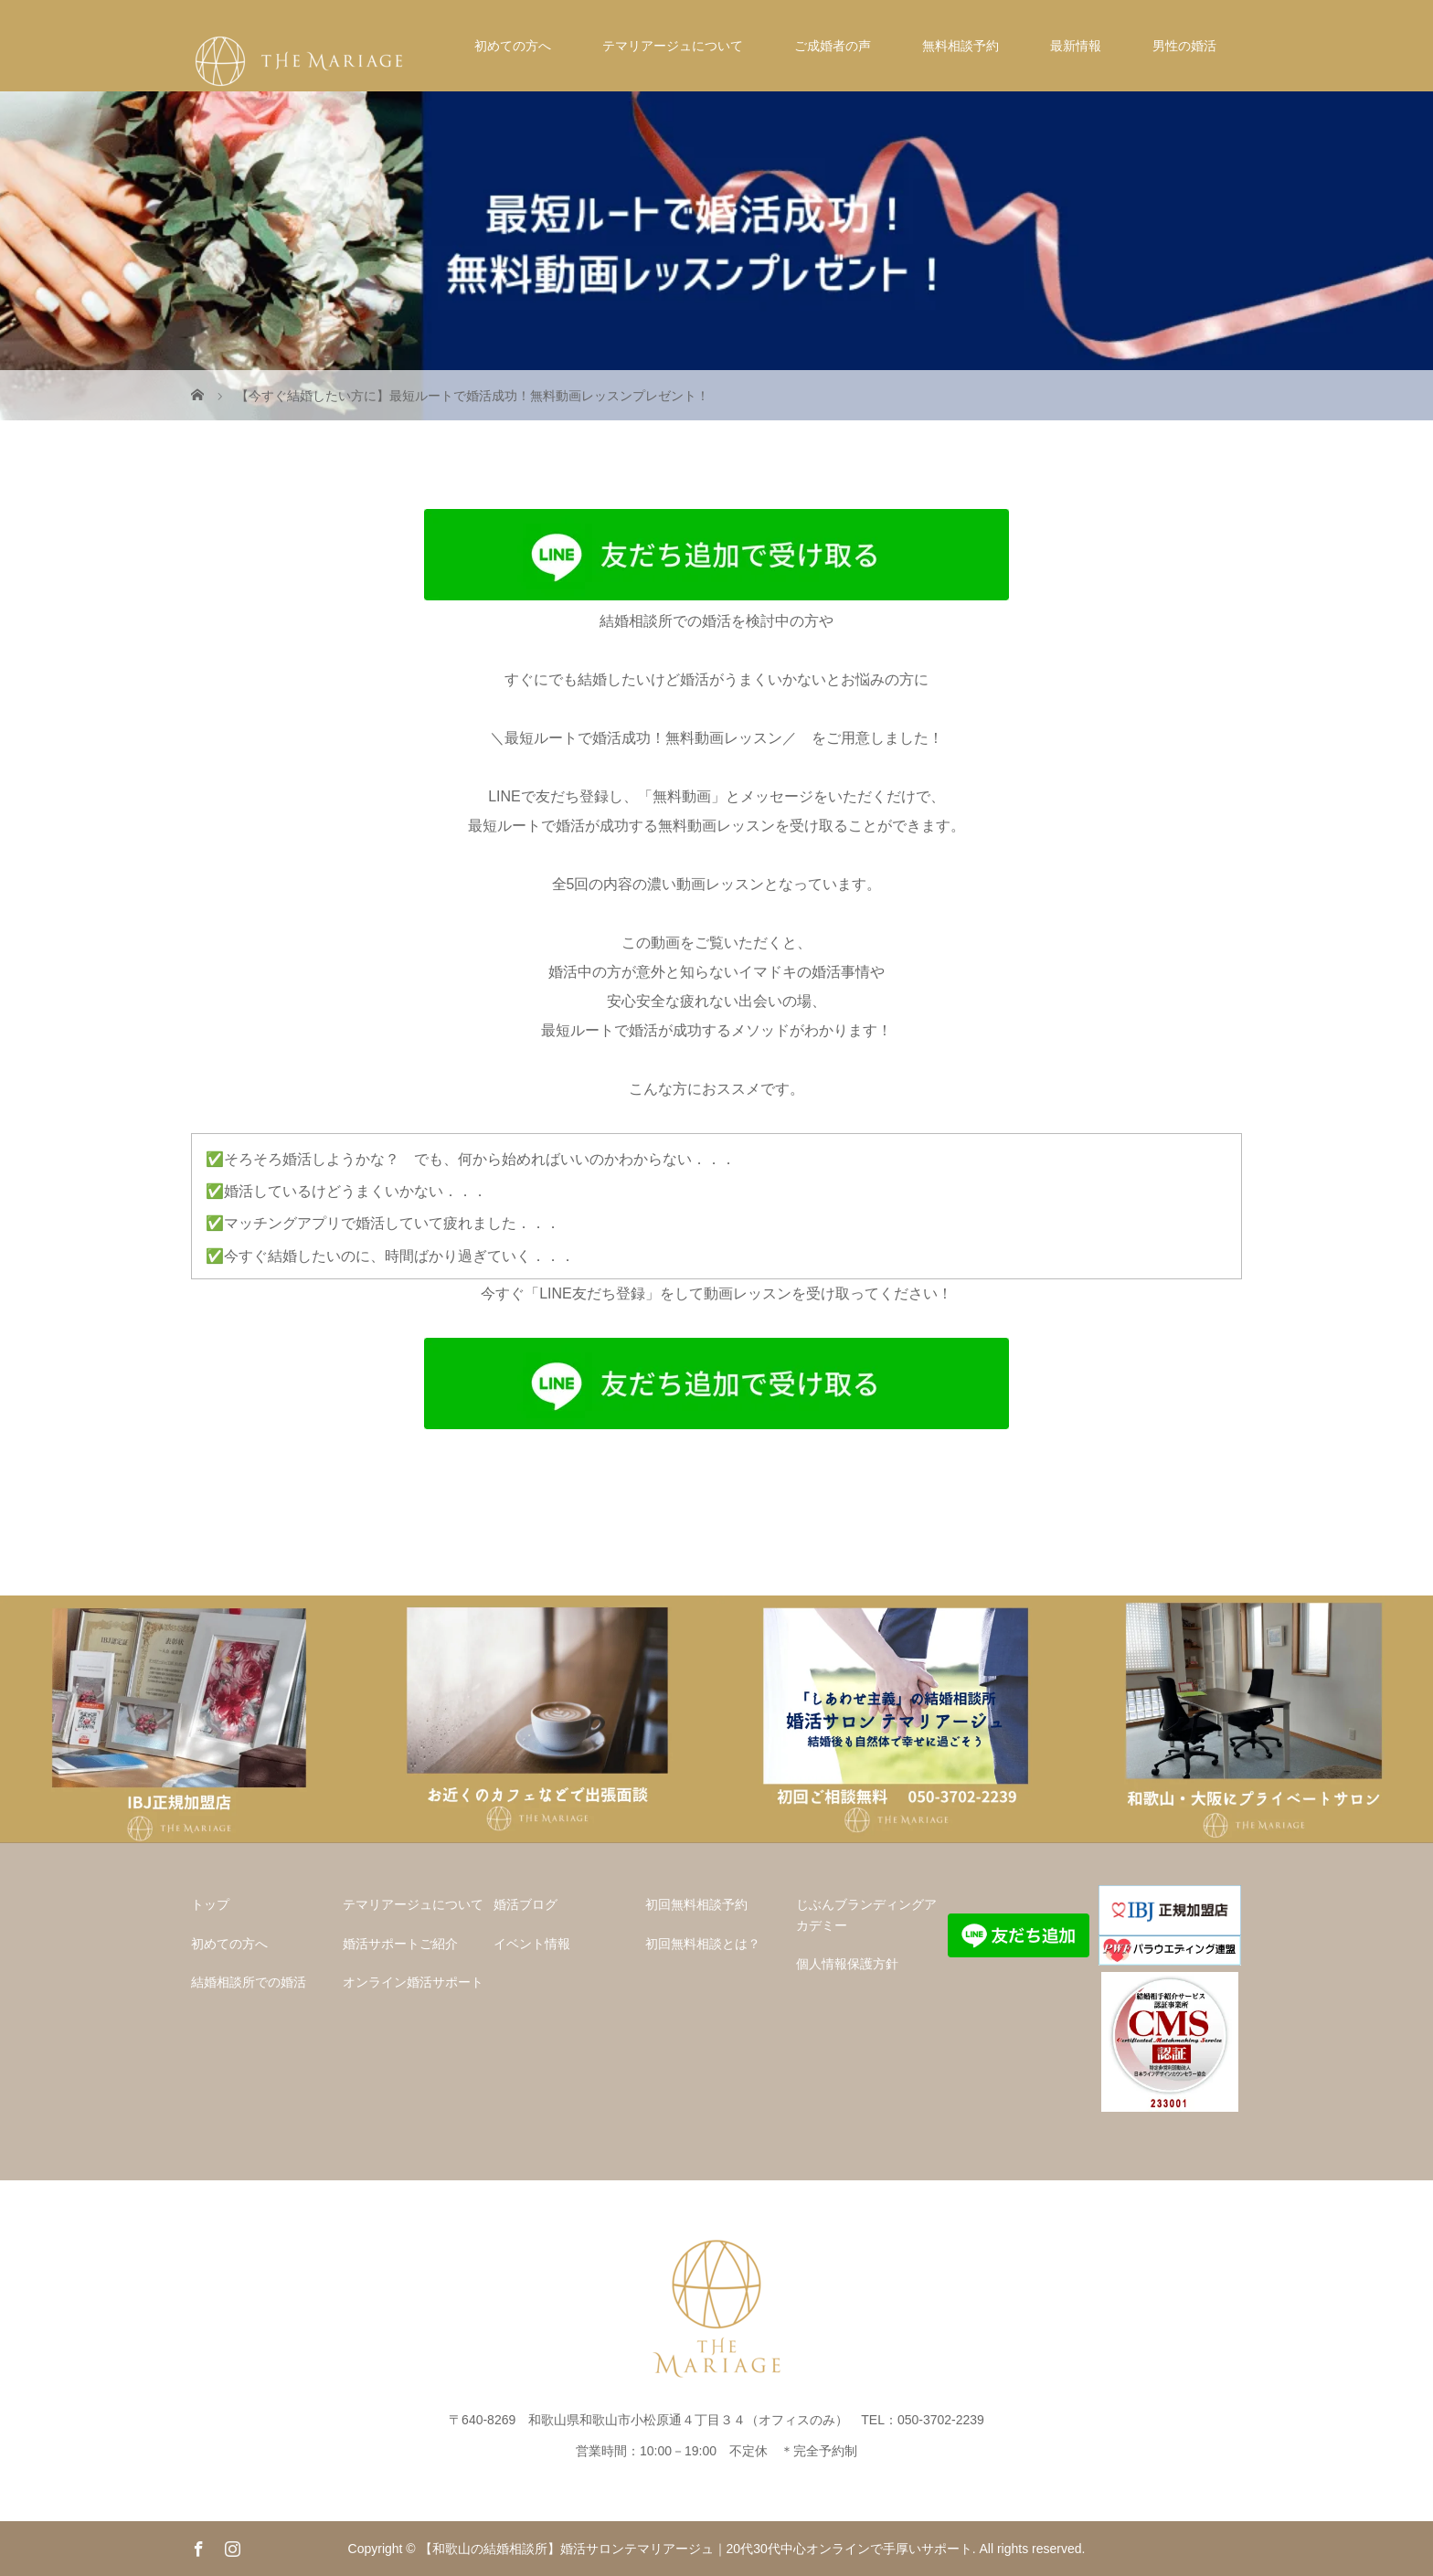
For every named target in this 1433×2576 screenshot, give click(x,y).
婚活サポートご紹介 (400, 1943)
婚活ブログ (525, 1904)
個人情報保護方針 (847, 1963)
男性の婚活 (1184, 45)
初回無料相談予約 (696, 1904)
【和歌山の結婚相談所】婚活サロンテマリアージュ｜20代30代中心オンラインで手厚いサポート (695, 2548)
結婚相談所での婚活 (248, 1982)
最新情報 (1075, 45)
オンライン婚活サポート (413, 1982)
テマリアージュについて (672, 45)
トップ (210, 1904)
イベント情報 (532, 1943)
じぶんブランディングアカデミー (866, 1914)
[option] (179, 1719)
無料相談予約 (960, 45)
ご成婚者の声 (832, 45)
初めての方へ (512, 45)
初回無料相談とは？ (702, 1943)
